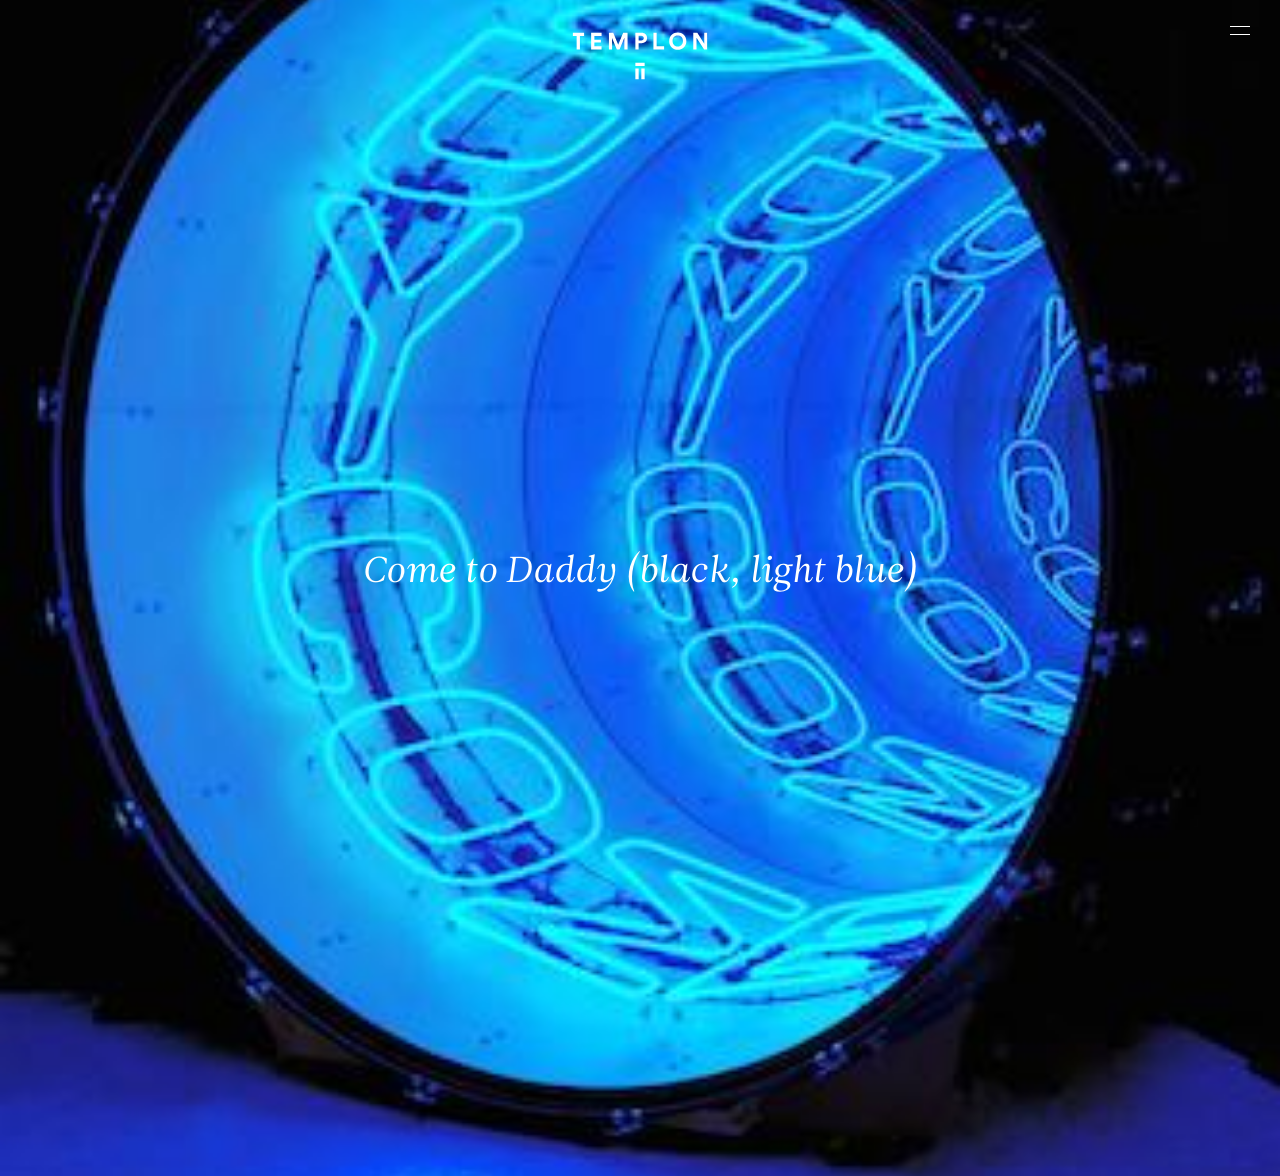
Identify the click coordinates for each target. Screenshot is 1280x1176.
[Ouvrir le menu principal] (1240, 30)
